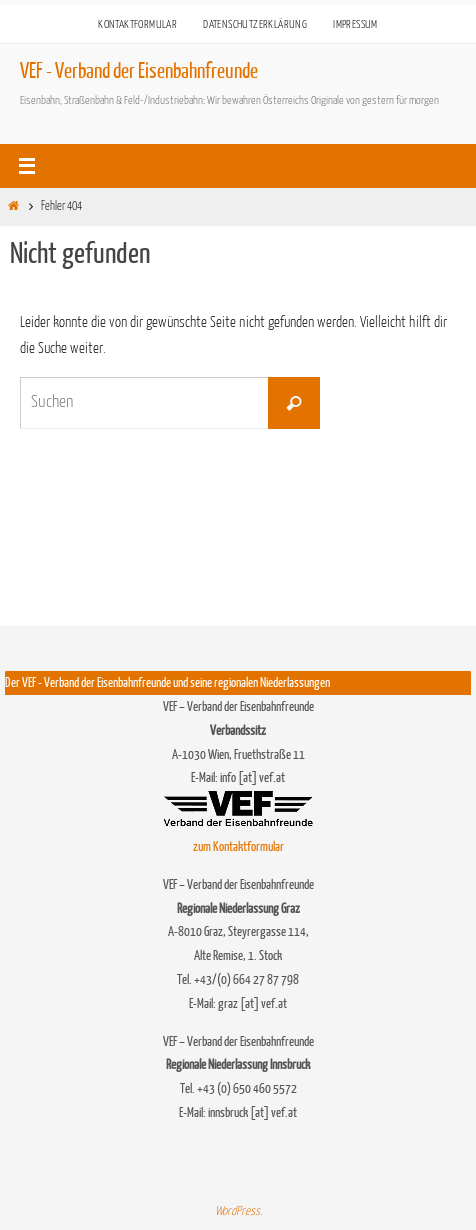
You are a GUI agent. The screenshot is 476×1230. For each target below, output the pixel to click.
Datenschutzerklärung (255, 24)
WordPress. (238, 1211)
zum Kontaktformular (238, 846)
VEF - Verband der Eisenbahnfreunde (139, 71)
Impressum (355, 24)
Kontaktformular (137, 24)
